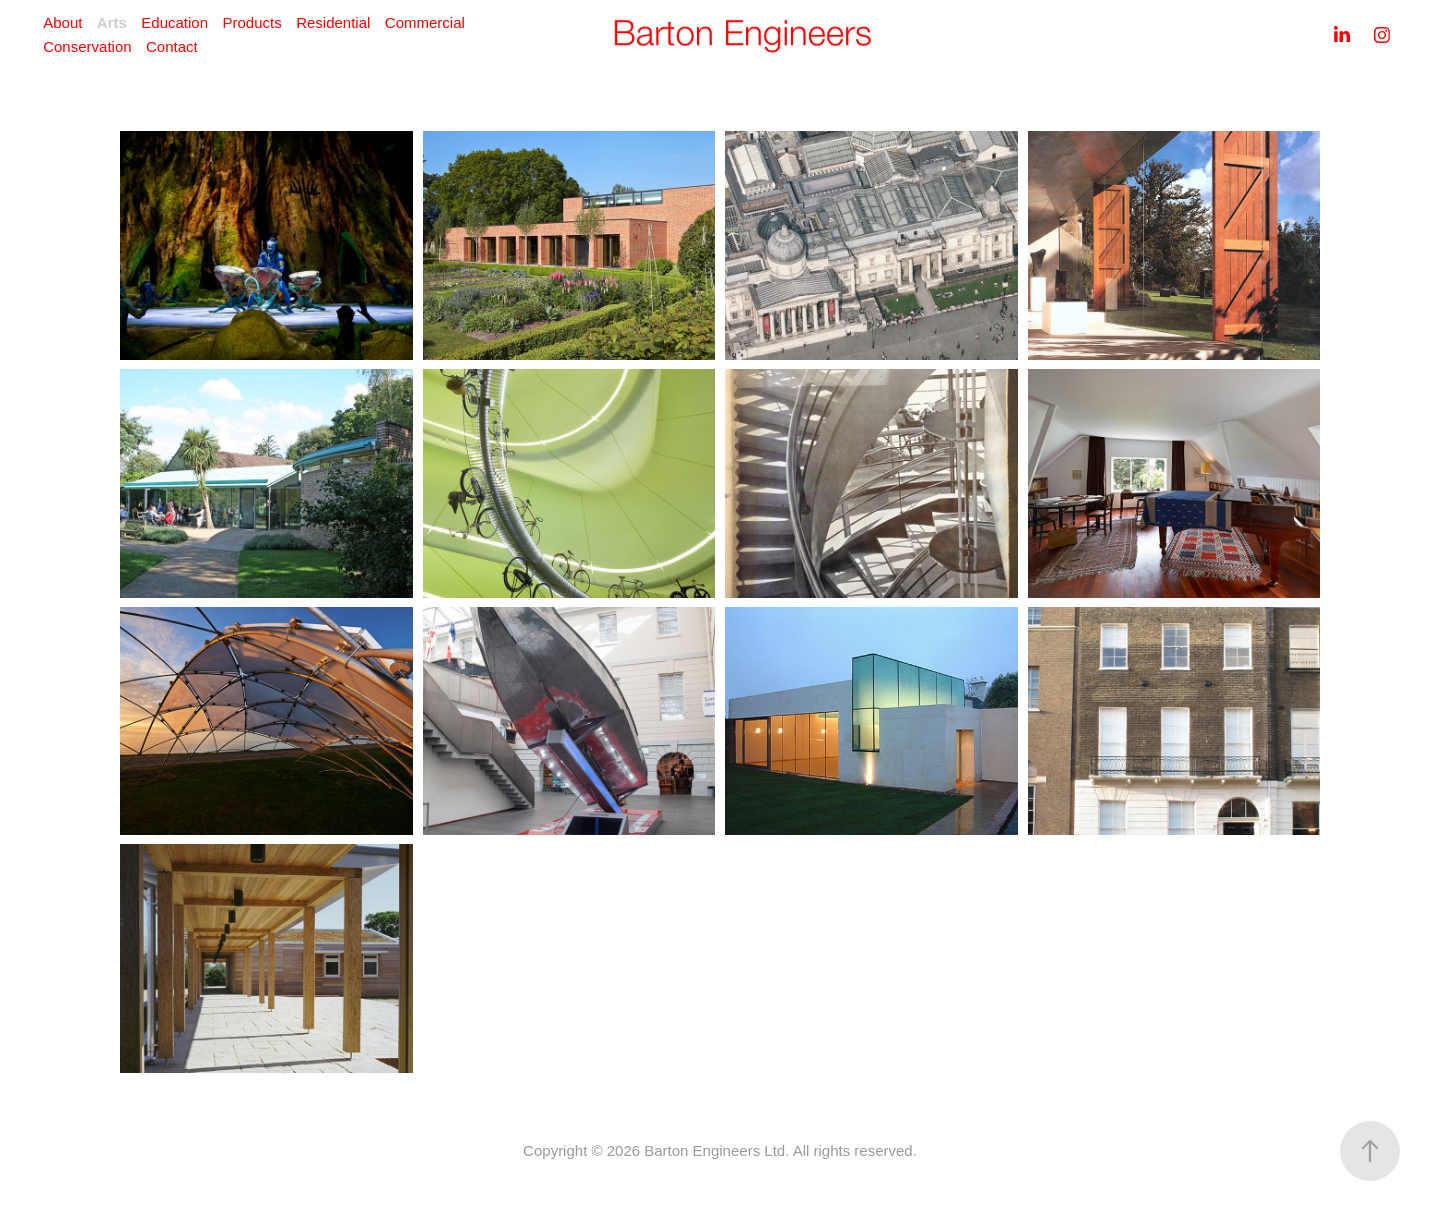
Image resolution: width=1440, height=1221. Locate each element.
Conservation (87, 46)
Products (251, 22)
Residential (333, 22)
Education (174, 22)
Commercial (425, 22)
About (62, 22)
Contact (172, 46)
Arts (112, 22)
